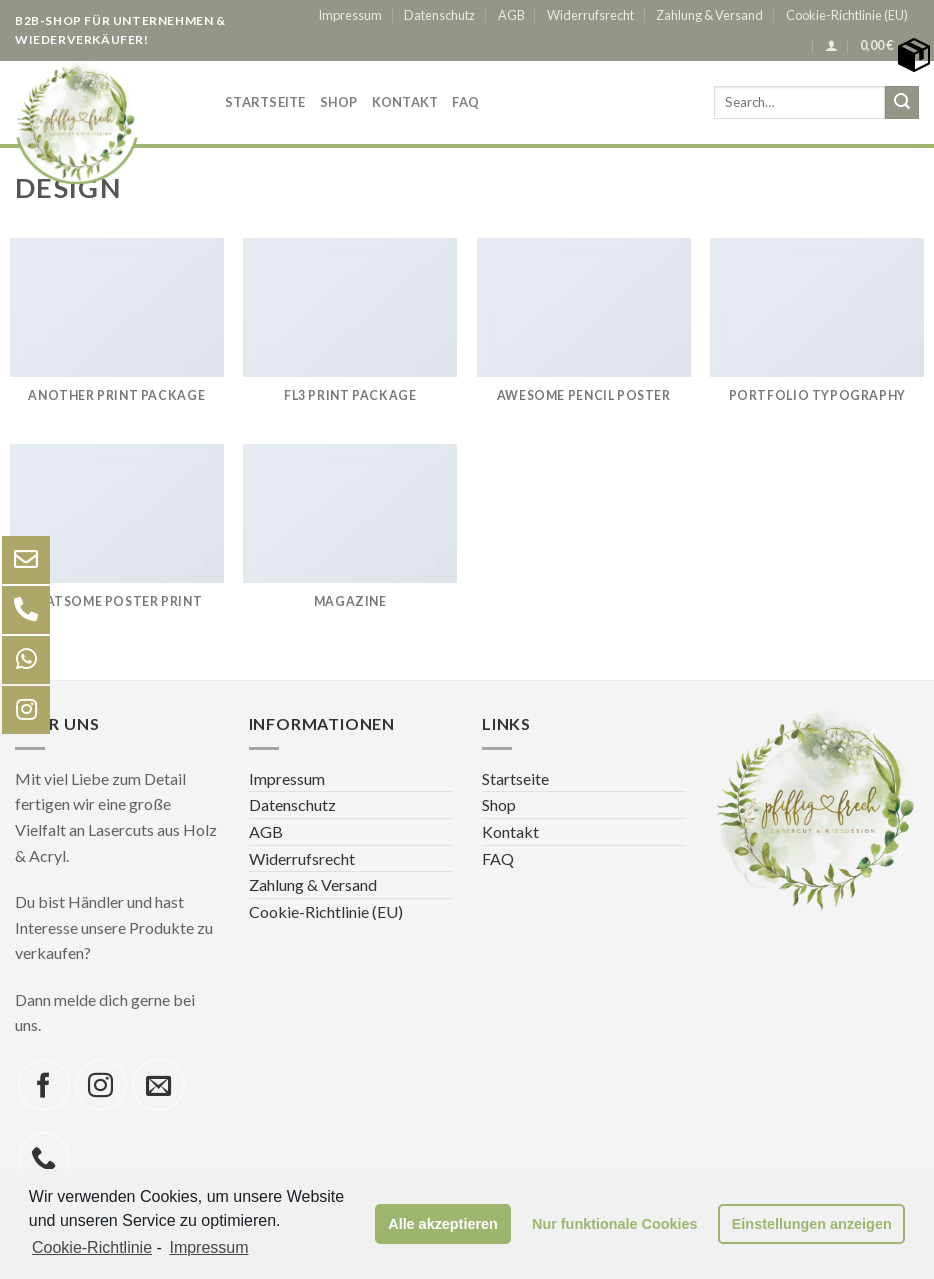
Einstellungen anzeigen (812, 1224)
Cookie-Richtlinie (92, 1247)
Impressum (350, 15)
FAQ (465, 102)
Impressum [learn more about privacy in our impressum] (208, 1247)
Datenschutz (439, 15)
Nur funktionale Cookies (615, 1224)
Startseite (265, 102)
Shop (339, 102)
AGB (511, 15)
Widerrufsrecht (590, 15)
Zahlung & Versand (709, 15)
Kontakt (405, 102)
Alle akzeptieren (443, 1224)
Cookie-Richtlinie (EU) (847, 15)
